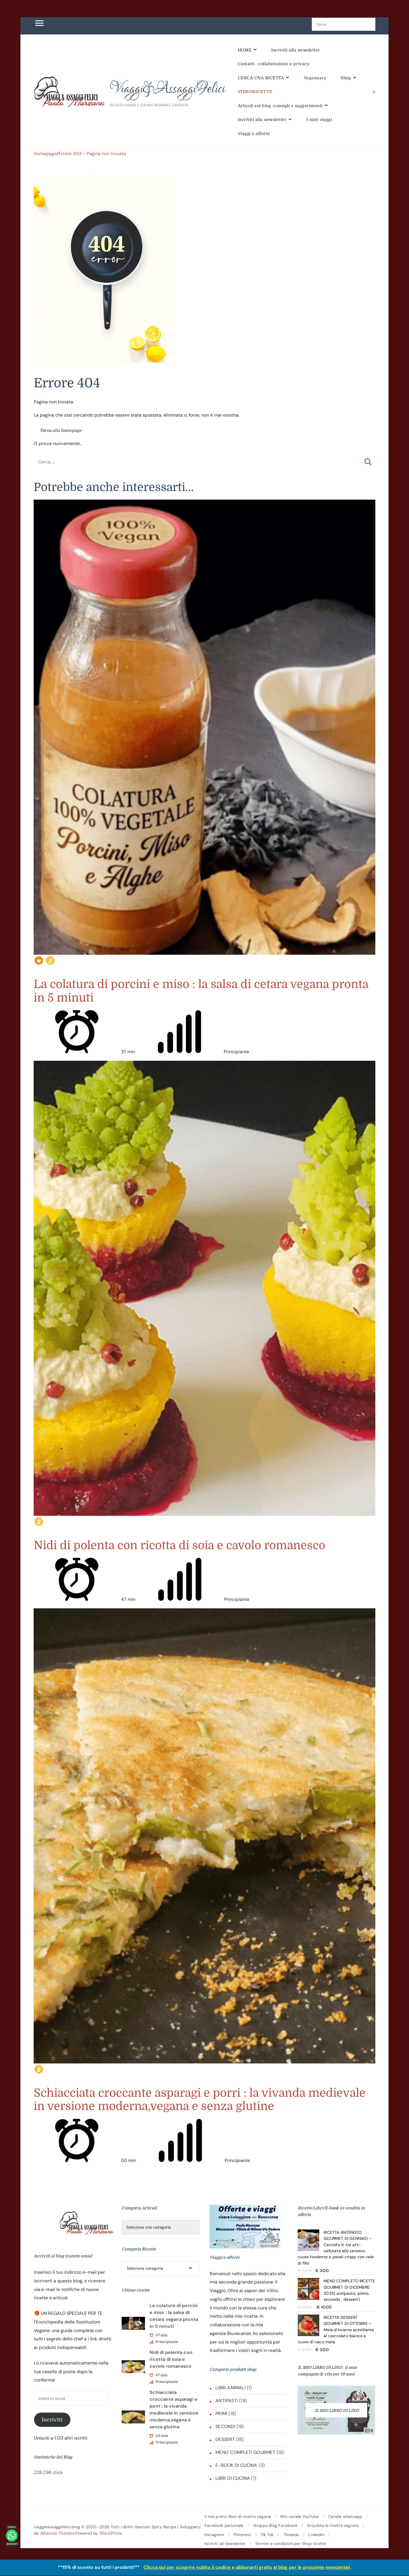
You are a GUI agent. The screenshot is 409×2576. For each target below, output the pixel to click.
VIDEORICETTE (255, 91)
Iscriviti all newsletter (225, 2543)
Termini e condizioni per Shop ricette (290, 2543)
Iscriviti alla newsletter (295, 50)
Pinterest (242, 2534)
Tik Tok (267, 2534)
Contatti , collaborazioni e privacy (273, 63)
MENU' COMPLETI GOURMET (245, 2452)
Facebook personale (224, 2525)
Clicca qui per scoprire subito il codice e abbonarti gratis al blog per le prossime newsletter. (247, 2567)
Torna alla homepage (57, 430)
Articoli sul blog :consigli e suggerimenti (280, 105)
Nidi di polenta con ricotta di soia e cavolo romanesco (179, 1545)
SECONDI (225, 2426)
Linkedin (316, 2534)
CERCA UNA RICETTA (261, 78)
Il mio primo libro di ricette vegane (238, 2516)
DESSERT (225, 2439)
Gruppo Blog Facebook (275, 2525)
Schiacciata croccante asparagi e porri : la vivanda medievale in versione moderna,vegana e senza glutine (200, 2099)
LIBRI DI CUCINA (232, 2478)
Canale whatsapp (345, 2516)
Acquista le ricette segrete (333, 2525)
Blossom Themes (57, 2533)
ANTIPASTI (226, 2401)
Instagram (214, 2534)
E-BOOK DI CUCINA (236, 2465)
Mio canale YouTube (299, 2516)
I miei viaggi (319, 119)
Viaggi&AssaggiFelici (167, 89)
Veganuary (315, 78)
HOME (245, 50)
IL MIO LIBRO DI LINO (337, 2410)
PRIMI (221, 2414)
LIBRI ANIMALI (230, 2388)
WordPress (110, 2533)
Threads (291, 2534)
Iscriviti (52, 2420)
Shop (346, 78)
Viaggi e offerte (254, 133)
